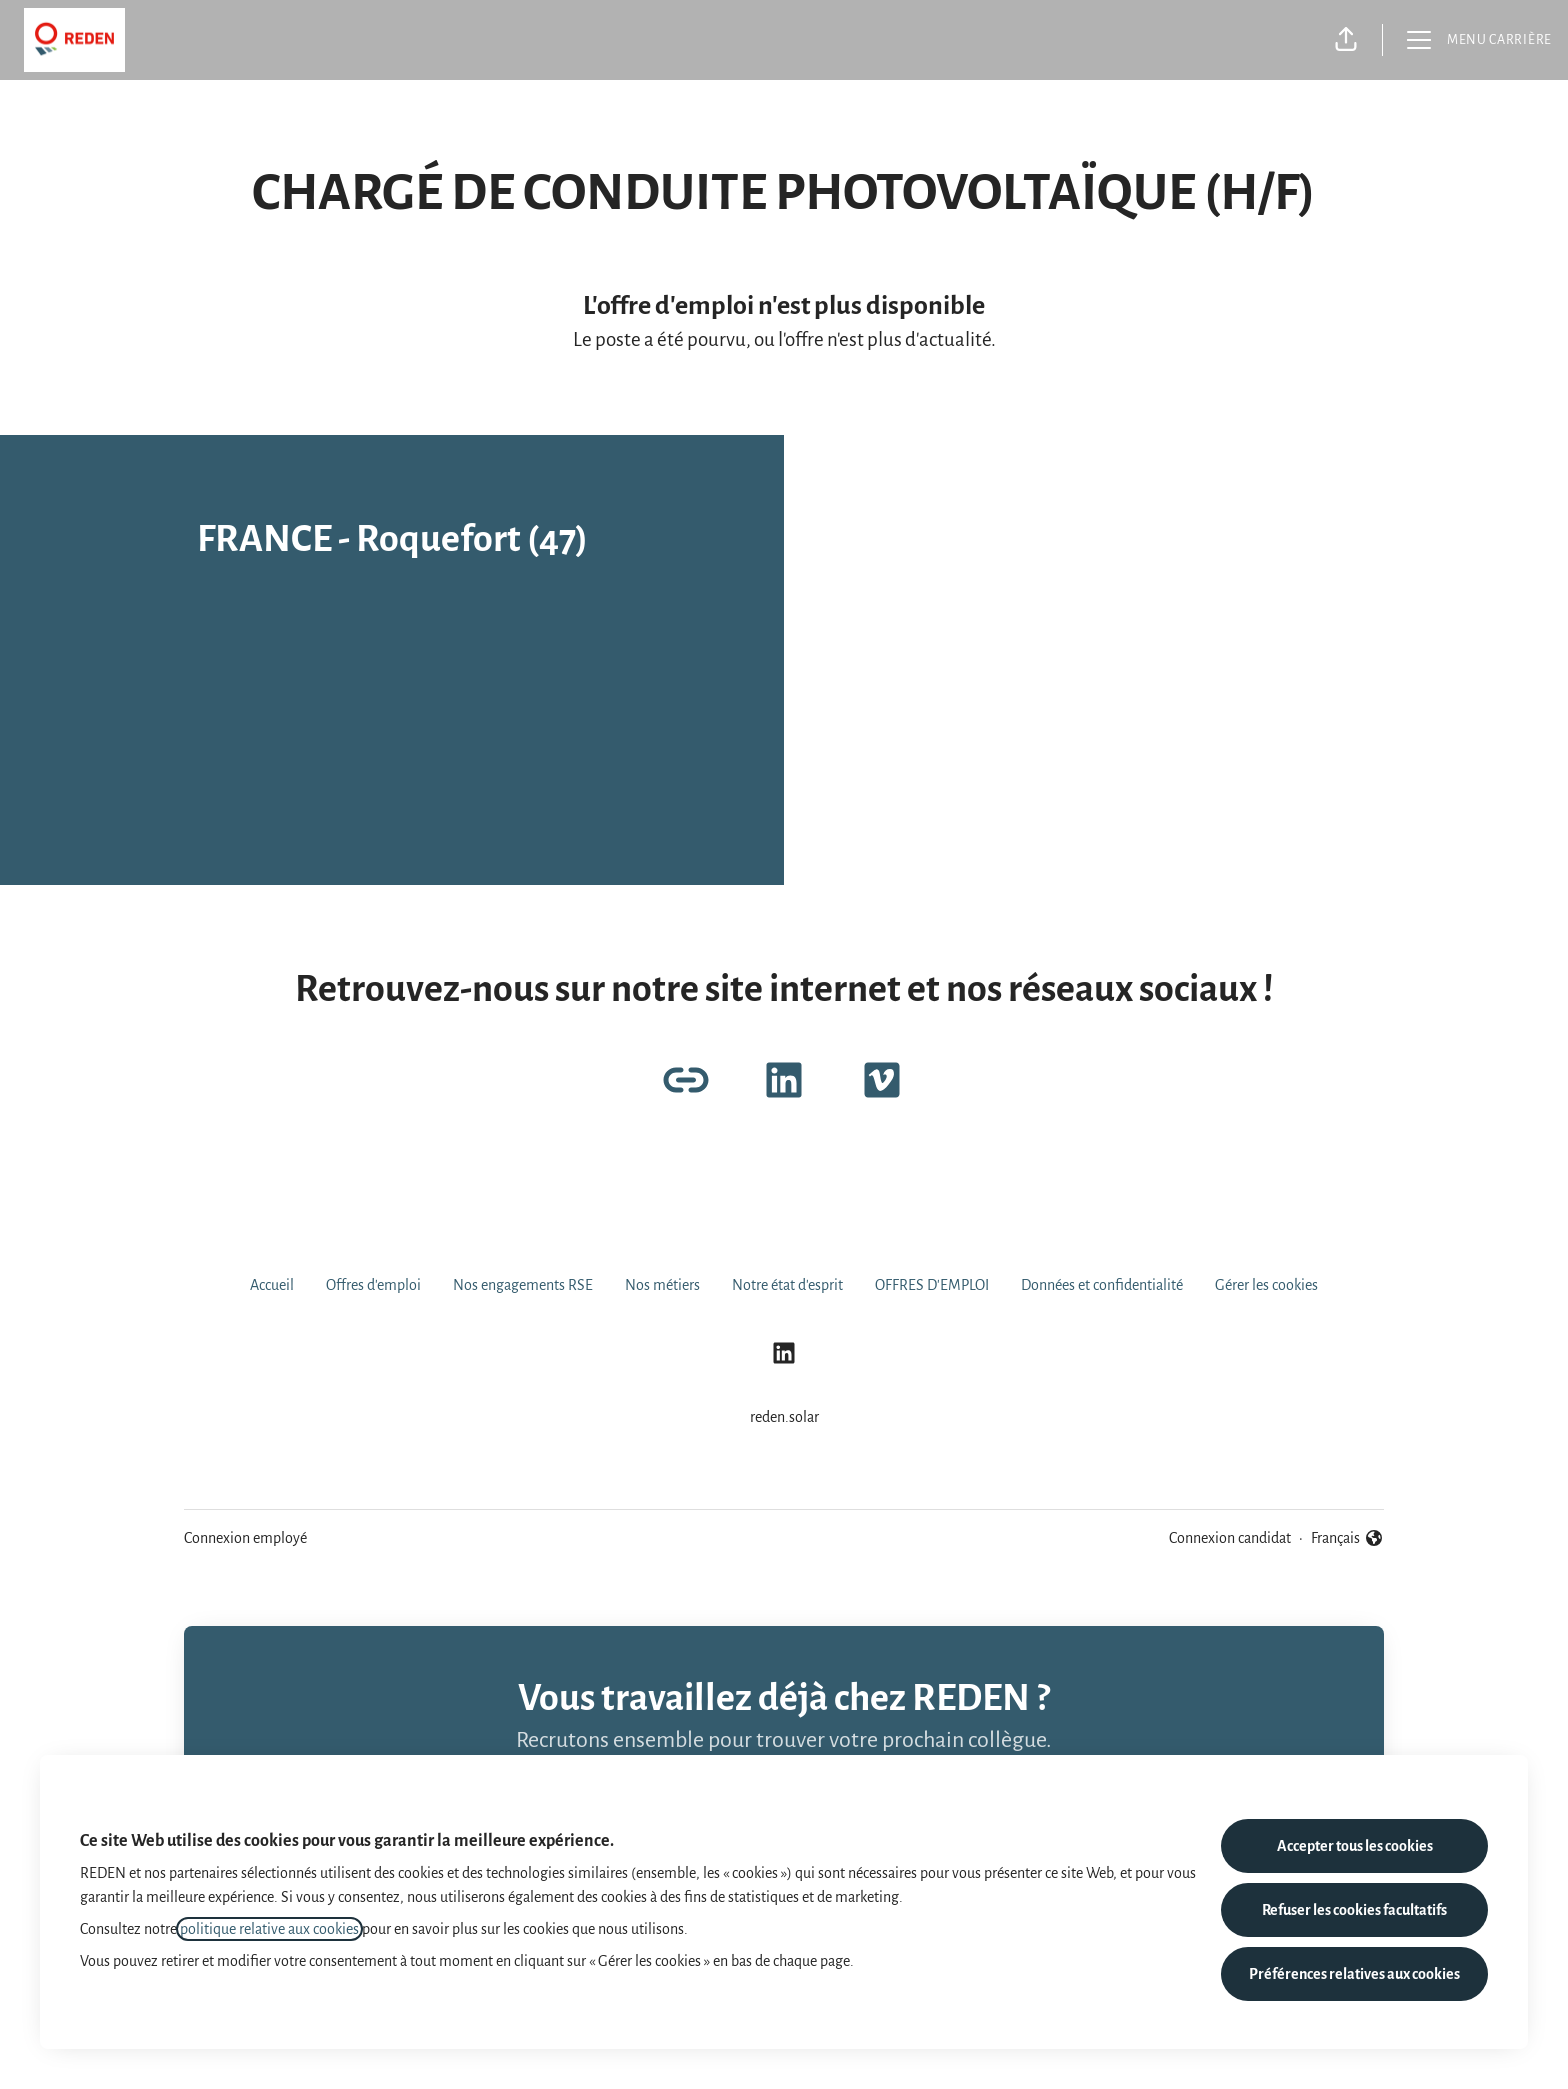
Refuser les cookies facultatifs (1354, 1910)
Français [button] (1347, 1538)
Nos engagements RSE (523, 1285)
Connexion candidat (1230, 1538)
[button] (1346, 40)
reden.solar (784, 1417)
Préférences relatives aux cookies (1354, 1974)
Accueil (272, 1285)
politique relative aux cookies (269, 1929)
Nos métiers (662, 1285)
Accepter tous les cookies (1355, 1846)
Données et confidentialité (1102, 1285)
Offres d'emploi (373, 1285)
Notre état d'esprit (787, 1285)
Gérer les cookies (1266, 1285)
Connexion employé (245, 1538)
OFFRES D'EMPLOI (932, 1285)
